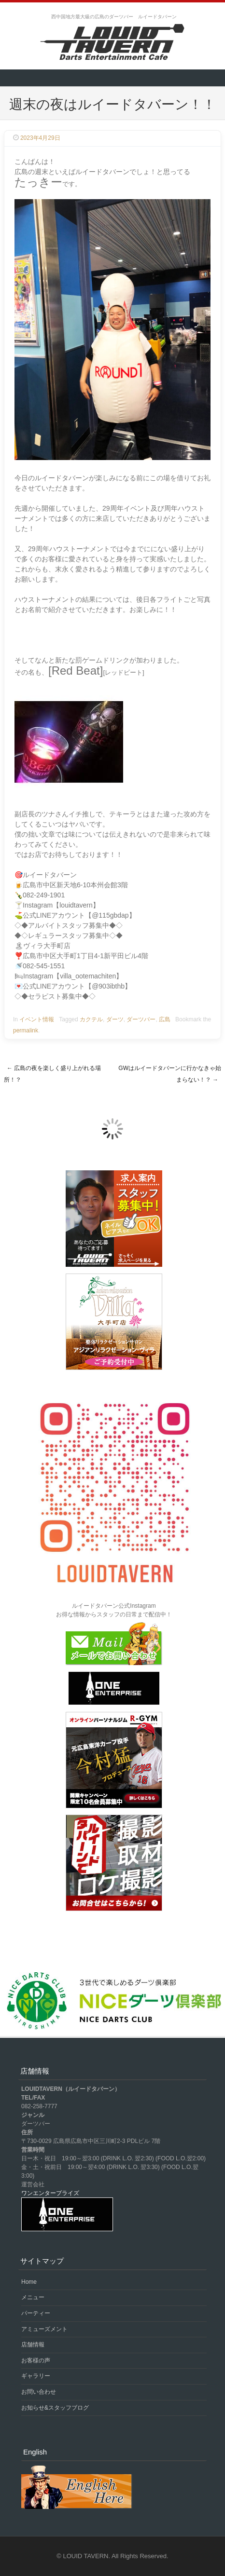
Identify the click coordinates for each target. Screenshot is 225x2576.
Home (29, 2281)
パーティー (35, 2313)
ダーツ (115, 1019)
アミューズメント (44, 2329)
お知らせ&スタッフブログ (55, 2407)
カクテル (91, 1019)
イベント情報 (36, 1019)
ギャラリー (35, 2376)
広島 (164, 1019)
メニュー (32, 2297)
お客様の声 (35, 2360)
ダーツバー (141, 1019)
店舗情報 (32, 2344)
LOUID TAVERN (86, 2556)
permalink (25, 1030)
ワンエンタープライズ (50, 2193)
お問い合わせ (38, 2391)
